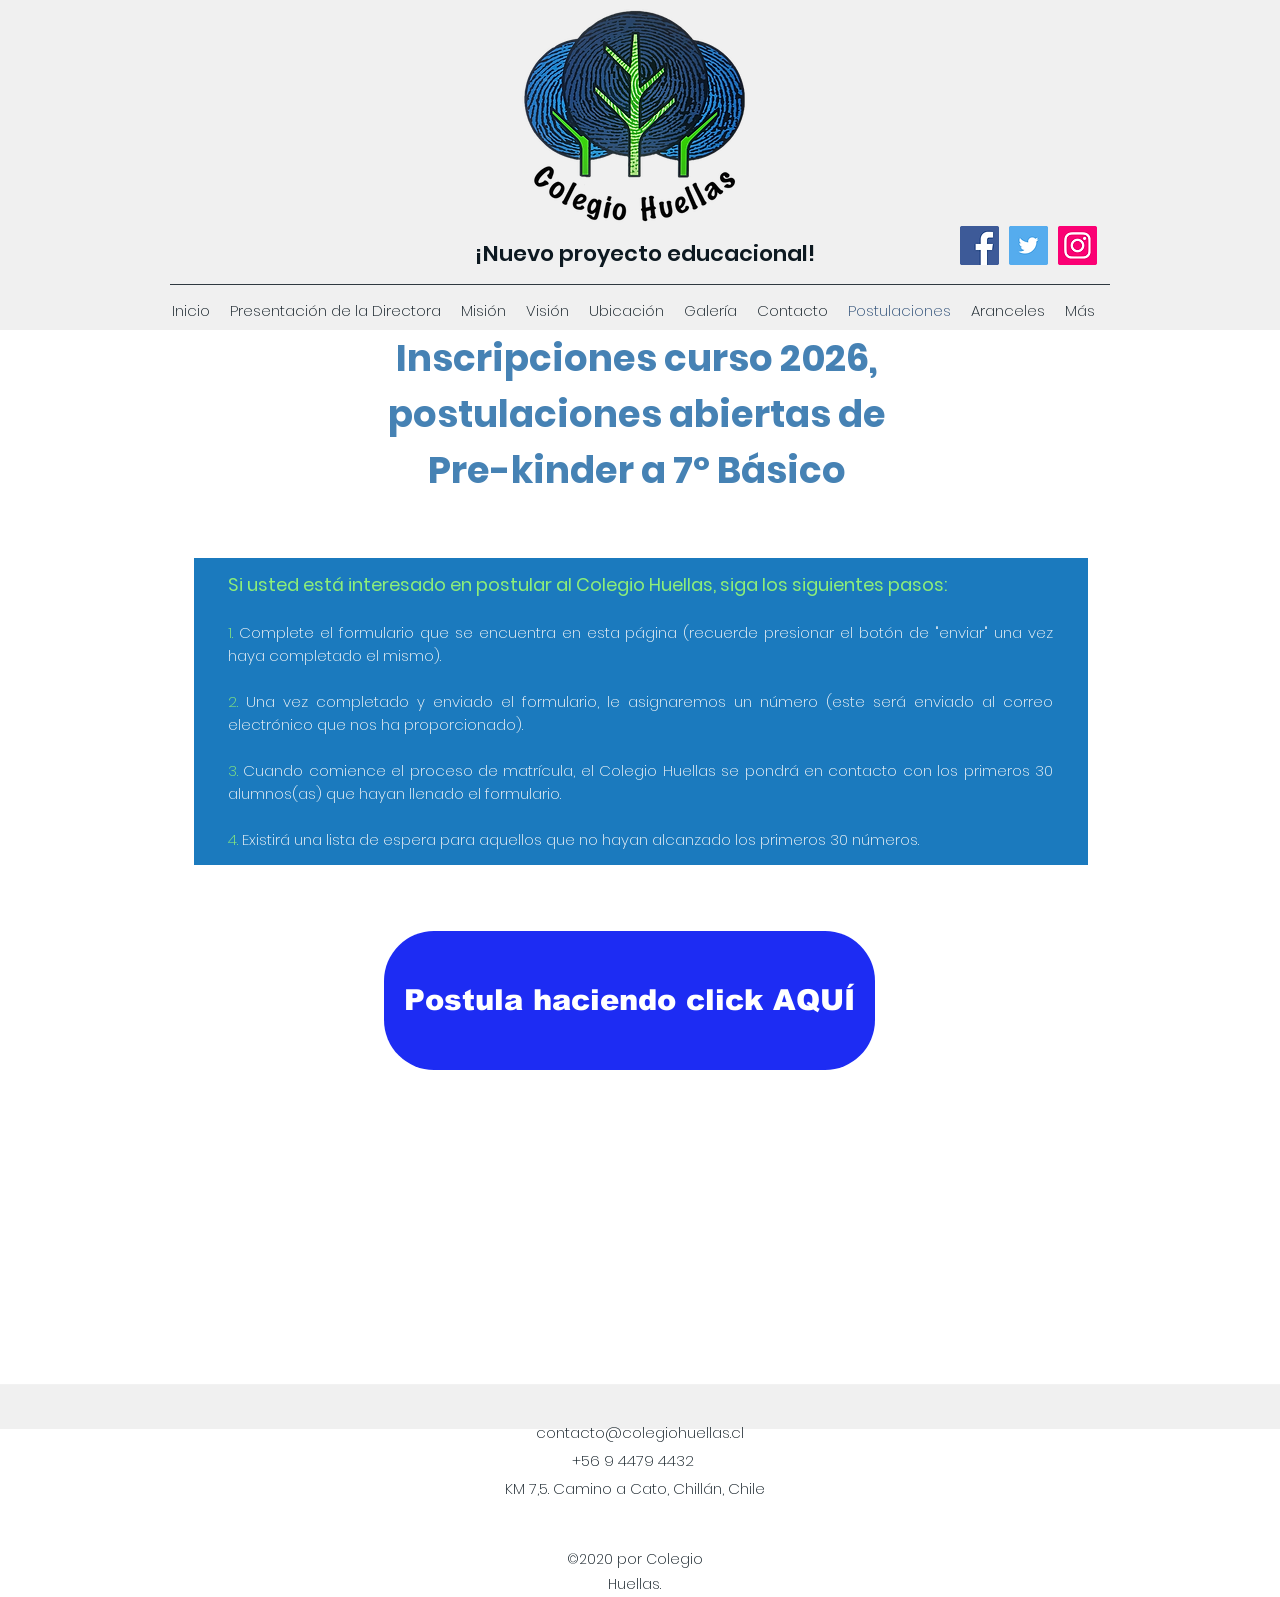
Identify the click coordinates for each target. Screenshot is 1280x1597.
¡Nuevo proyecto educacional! (645, 253)
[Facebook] (979, 245)
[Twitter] (1028, 245)
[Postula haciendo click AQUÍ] (629, 1000)
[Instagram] (1077, 245)
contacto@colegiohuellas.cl (640, 1432)
